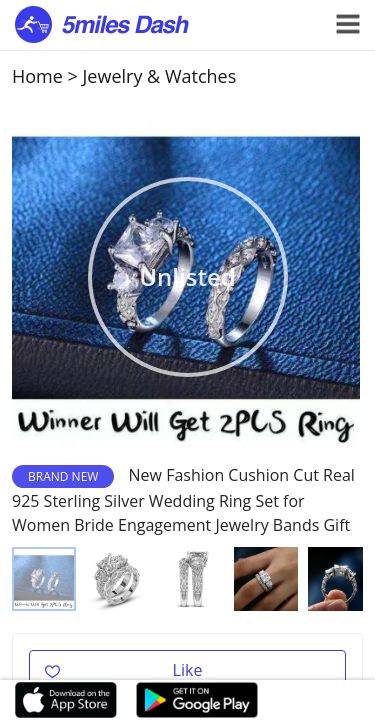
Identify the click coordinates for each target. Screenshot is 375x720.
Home (37, 76)
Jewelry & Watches (160, 76)
